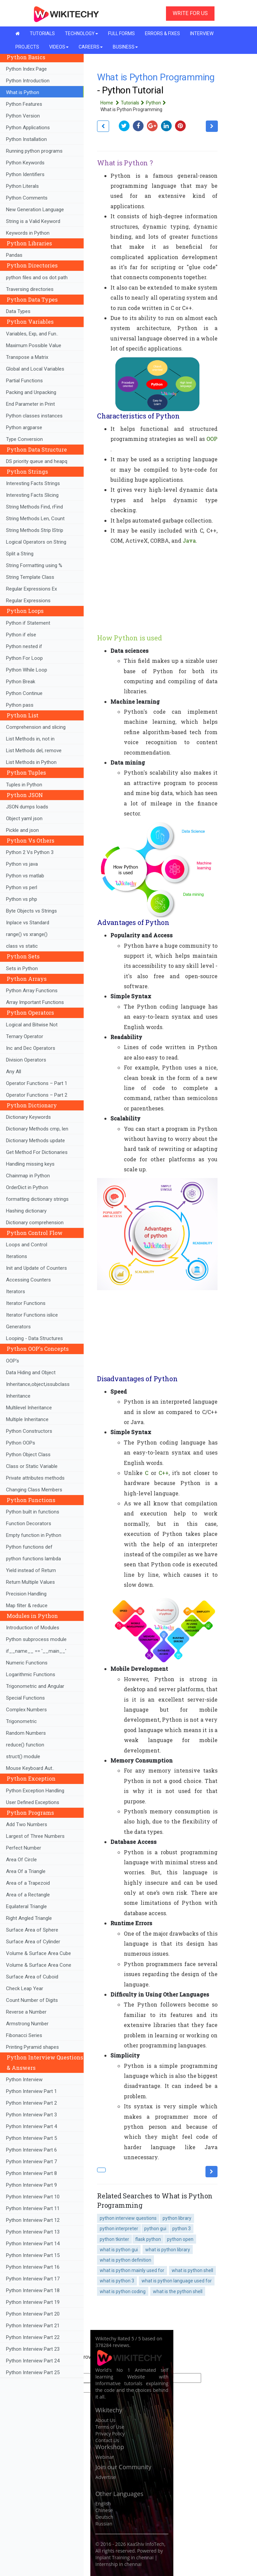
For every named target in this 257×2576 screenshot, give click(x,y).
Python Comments (27, 198)
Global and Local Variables (35, 369)
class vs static (22, 946)
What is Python (22, 92)
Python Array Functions (32, 991)
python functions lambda (33, 1559)
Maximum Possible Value (33, 345)
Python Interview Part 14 (33, 2244)
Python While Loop (26, 670)
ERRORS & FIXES (162, 33)
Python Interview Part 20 (33, 2314)
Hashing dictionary (26, 1211)
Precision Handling (26, 1594)
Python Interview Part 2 (31, 2103)
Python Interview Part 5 (31, 2138)
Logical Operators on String (36, 542)
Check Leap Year (24, 1988)
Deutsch (104, 2517)
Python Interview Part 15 (33, 2255)
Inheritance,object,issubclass (38, 1384)
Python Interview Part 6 (31, 2150)
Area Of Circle (21, 1860)
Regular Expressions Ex (31, 589)
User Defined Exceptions (32, 1802)
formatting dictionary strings (37, 1199)
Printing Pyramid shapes (32, 2047)
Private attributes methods (35, 1478)
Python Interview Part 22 (33, 2337)
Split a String (19, 554)
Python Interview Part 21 (33, 2326)
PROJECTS (27, 47)
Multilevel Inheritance (29, 1408)
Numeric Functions (27, 1663)
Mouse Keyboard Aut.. (30, 1768)
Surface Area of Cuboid (32, 1977)
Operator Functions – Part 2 (36, 1095)
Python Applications (28, 128)
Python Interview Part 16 (33, 2267)
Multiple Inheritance (27, 1419)
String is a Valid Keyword (33, 221)
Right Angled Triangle (29, 1918)
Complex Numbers (26, 1710)
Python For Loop (24, 658)
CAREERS (91, 47)
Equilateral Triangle (26, 1906)
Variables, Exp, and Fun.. (32, 334)
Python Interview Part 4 (31, 2126)
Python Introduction (28, 81)
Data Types (18, 311)
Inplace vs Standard (27, 923)
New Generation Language (35, 210)
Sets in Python (22, 968)
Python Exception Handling (35, 1791)
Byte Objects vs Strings (31, 911)
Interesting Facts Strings (33, 483)
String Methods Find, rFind (34, 507)
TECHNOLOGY (81, 33)
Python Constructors (29, 1431)
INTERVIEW (201, 33)
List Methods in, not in (30, 739)
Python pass (19, 705)
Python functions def (29, 1547)
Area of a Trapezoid (28, 1883)
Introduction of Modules (32, 1628)
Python (157, 102)
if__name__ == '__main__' (36, 1651)
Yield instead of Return (31, 1570)
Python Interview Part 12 (33, 2220)
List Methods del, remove (34, 751)
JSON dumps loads (27, 807)
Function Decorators (28, 1523)
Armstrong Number (27, 2024)
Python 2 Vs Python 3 (30, 852)
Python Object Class (28, 1455)
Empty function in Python (33, 1535)
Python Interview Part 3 (31, 2115)
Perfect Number (23, 1848)
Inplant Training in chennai (124, 2557)
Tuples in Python (24, 785)
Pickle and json (22, 830)
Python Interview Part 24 (33, 2361)
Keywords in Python (28, 233)
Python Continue (24, 693)
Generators (18, 1327)
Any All (13, 1072)
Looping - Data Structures (34, 1338)
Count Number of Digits (32, 2000)
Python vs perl (21, 887)
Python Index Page (26, 69)
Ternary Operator (24, 1036)
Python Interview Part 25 (33, 2372)
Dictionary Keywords (28, 1117)
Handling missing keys (30, 1164)
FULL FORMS (121, 33)
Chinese (104, 2510)
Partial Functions (24, 381)
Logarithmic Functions (30, 1674)
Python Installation (26, 139)
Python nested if (24, 646)
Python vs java (22, 864)
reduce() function (25, 1745)
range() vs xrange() (27, 934)
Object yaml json (24, 818)
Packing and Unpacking (31, 392)
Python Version (23, 116)
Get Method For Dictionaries (37, 1152)
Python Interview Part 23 (33, 2349)
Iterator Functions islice (32, 1315)
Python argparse (24, 427)
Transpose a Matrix (27, 357)
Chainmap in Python (28, 1176)
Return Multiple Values (30, 1582)
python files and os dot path (37, 278)
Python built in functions (32, 1512)
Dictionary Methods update (35, 1141)
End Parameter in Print (30, 404)
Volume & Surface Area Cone (38, 1965)
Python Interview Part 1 (31, 2091)
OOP (212, 438)
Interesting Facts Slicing (32, 495)
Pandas (14, 255)
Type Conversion (24, 439)
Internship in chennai (118, 2564)
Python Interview (24, 2080)
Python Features (24, 104)
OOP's (12, 1361)
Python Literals (22, 186)
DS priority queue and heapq (36, 461)
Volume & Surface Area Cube (38, 1953)
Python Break (20, 682)
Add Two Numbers (26, 1824)
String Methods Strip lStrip (34, 530)
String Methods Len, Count (35, 519)
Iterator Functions (26, 1303)
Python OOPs (20, 1443)
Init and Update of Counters (36, 1268)
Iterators (15, 1292)
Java (189, 540)
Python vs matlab (25, 876)
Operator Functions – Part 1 (36, 1083)
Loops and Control (26, 1245)
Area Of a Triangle (26, 1871)
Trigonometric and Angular (35, 1686)
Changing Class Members (34, 1490)
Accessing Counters (28, 1280)
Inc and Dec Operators (30, 1048)
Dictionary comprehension (35, 1223)
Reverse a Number (26, 2012)
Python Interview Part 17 (33, 2279)
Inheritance (18, 1396)
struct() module (23, 1756)
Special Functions (25, 1698)
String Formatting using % (34, 565)
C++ (164, 1472)
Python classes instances (34, 416)
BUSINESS (125, 47)
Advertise (105, 2477)
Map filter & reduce (27, 1606)
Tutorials (133, 102)
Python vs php (21, 899)
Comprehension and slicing (36, 727)
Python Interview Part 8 (31, 2173)
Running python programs (34, 151)
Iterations (16, 1256)
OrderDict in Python (27, 1187)
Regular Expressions (28, 601)
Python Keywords (25, 163)
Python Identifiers (25, 174)
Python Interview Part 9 (31, 2185)
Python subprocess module (36, 1639)
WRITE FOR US (190, 13)
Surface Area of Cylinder (33, 1942)
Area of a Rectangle (28, 1895)
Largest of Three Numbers (35, 1836)
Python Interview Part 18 (33, 2290)
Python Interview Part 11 (33, 2208)
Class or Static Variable (32, 1466)
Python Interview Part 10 (33, 2197)
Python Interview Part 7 (31, 2162)
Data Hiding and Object (31, 1373)
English (103, 2503)
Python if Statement (28, 623)
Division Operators (26, 1060)
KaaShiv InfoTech (145, 2544)
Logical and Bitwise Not (32, 1025)
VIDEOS (59, 47)
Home (110, 102)
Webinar (104, 2457)
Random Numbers (26, 1733)
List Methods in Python (31, 762)
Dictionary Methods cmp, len (37, 1129)
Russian (103, 2523)
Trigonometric (21, 1721)
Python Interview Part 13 (33, 2232)
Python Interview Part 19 (33, 2302)
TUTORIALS (42, 33)
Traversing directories (30, 289)
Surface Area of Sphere (32, 1930)
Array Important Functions (35, 1002)
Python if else (21, 635)
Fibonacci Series (24, 2035)
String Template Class (30, 577)
